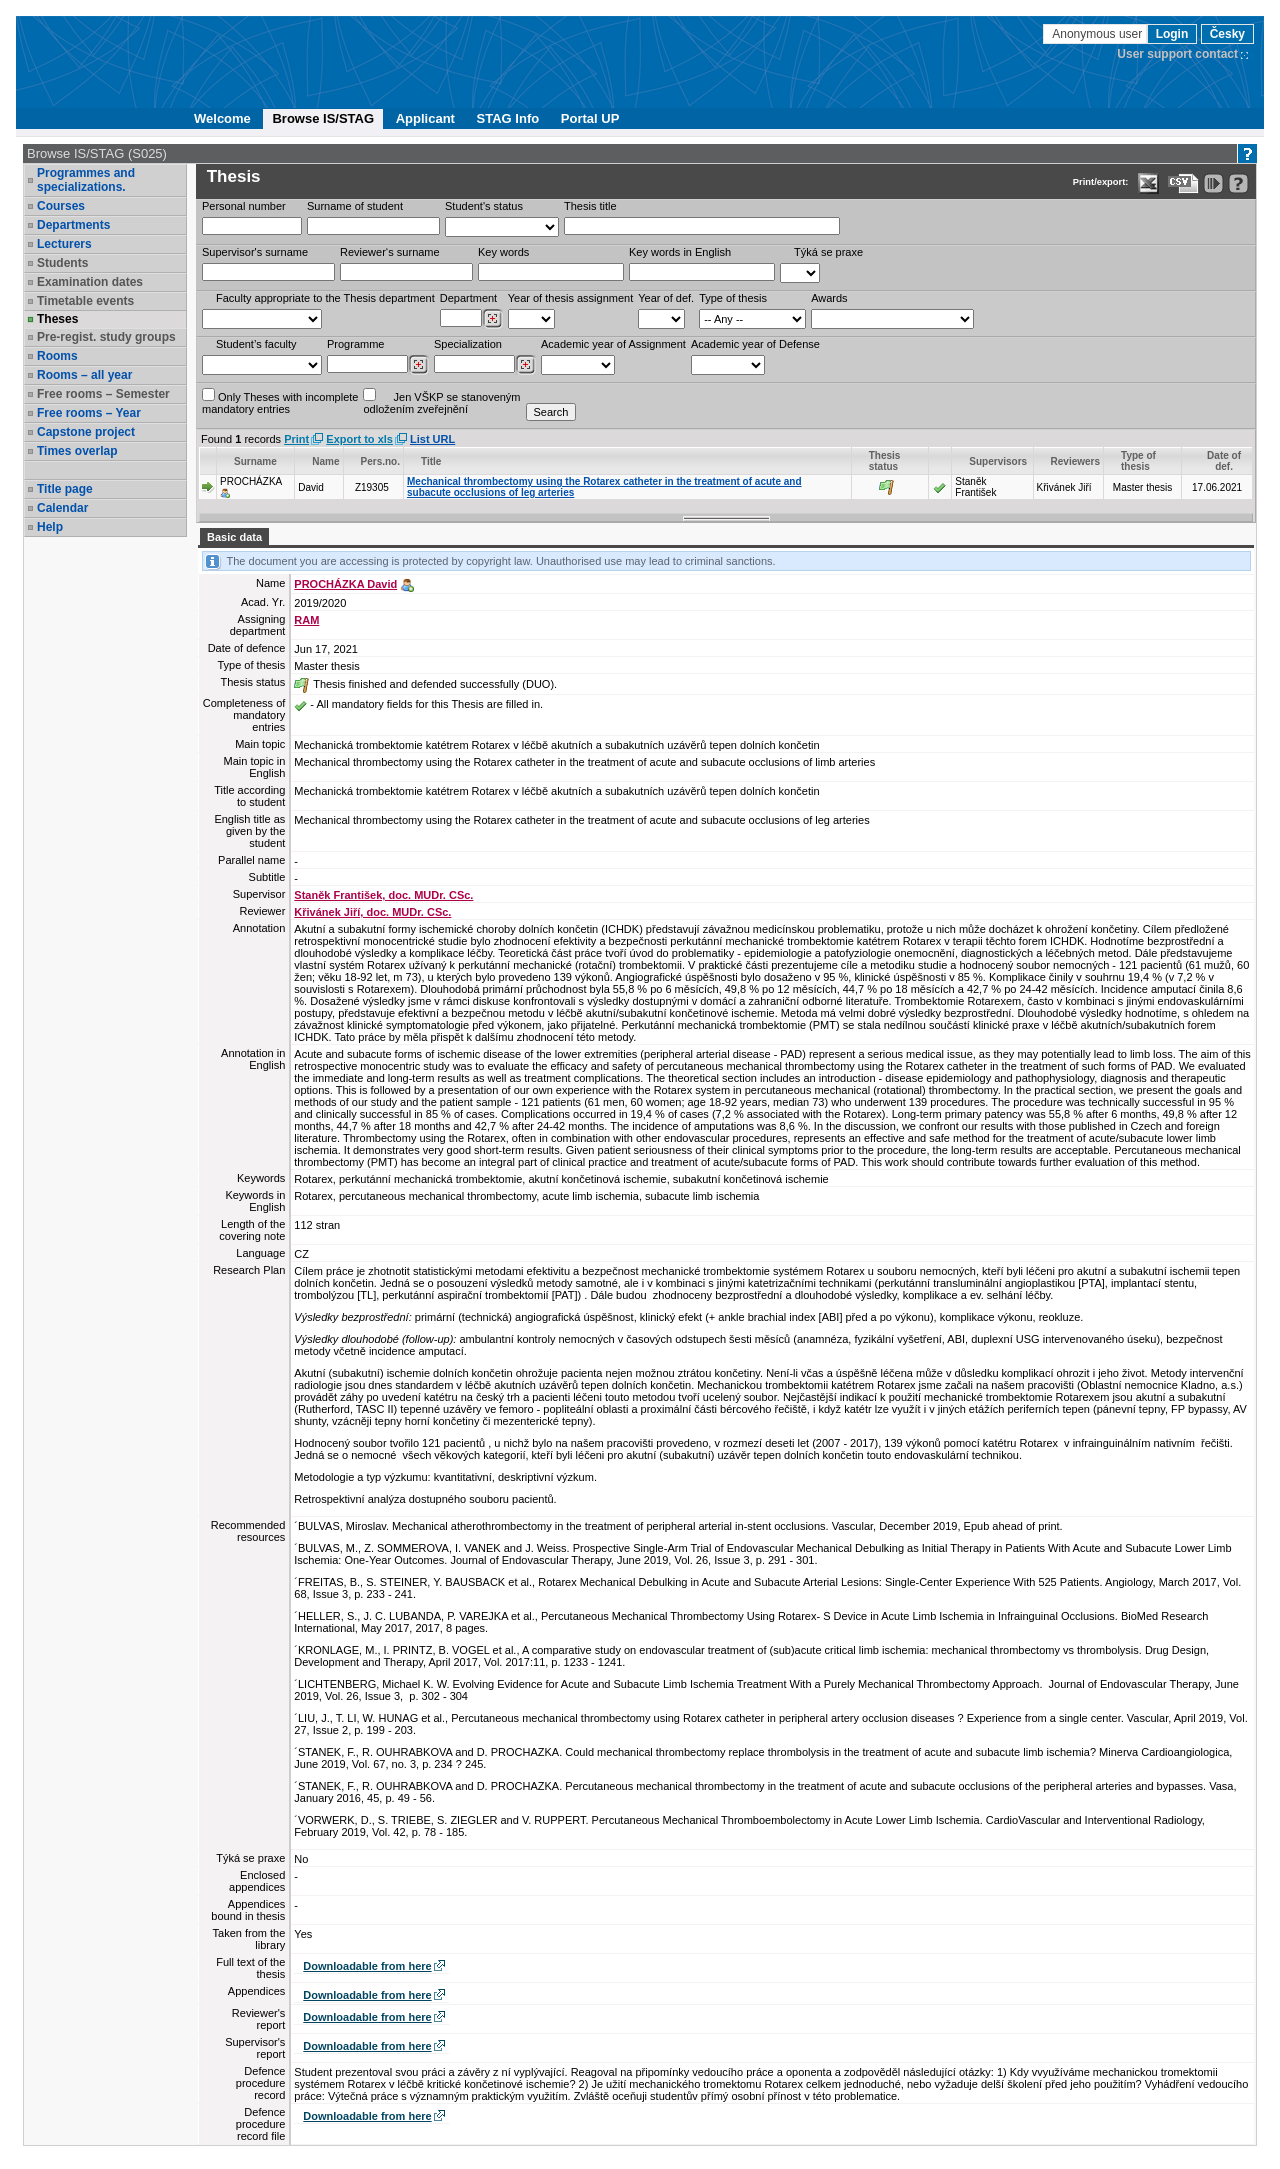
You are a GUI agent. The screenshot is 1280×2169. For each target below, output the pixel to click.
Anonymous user (1098, 34)
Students (62, 263)
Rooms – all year (84, 375)
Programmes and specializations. (86, 180)
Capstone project (86, 432)
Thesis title (590, 206)
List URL (432, 439)
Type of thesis (733, 298)
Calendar (62, 508)
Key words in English (680, 252)
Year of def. (666, 298)
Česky (1227, 34)
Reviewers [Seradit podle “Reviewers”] (1075, 461)
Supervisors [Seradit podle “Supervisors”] (998, 461)
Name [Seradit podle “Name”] (325, 461)
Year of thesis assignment (571, 298)
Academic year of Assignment (613, 344)
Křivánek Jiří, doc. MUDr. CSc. (372, 912)
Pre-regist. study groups (106, 337)
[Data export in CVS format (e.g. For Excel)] (1183, 183)
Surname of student (355, 206)
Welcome (222, 118)
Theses (57, 319)
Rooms (57, 356)
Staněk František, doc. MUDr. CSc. (383, 895)
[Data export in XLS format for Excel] (1148, 183)
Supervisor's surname (255, 252)
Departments (73, 225)
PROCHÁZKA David (345, 584)
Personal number (244, 206)
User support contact (1177, 54)
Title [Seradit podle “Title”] (431, 461)
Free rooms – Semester (103, 394)
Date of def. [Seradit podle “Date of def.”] (1224, 461)
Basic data (234, 537)
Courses (61, 206)
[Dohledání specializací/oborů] (525, 365)
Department (468, 298)
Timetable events (85, 301)
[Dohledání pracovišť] (492, 319)
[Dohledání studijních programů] (418, 365)
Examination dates (90, 282)
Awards (829, 298)
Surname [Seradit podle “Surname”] (255, 461)
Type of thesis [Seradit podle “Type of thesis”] (1138, 461)
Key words (503, 252)
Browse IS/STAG (323, 118)
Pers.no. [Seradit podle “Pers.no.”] (380, 461)
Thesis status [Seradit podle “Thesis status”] (885, 461)
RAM (306, 620)
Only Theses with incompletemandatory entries (280, 401)
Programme (355, 344)
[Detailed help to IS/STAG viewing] (1238, 183)
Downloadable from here (367, 1966)
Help (50, 527)
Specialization (468, 344)
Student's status (484, 206)
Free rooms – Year (89, 413)
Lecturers (64, 244)
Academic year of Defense (755, 344)
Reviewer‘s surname (390, 252)
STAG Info (508, 118)
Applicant (425, 118)
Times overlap (77, 451)
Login (1172, 34)
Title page (65, 489)
